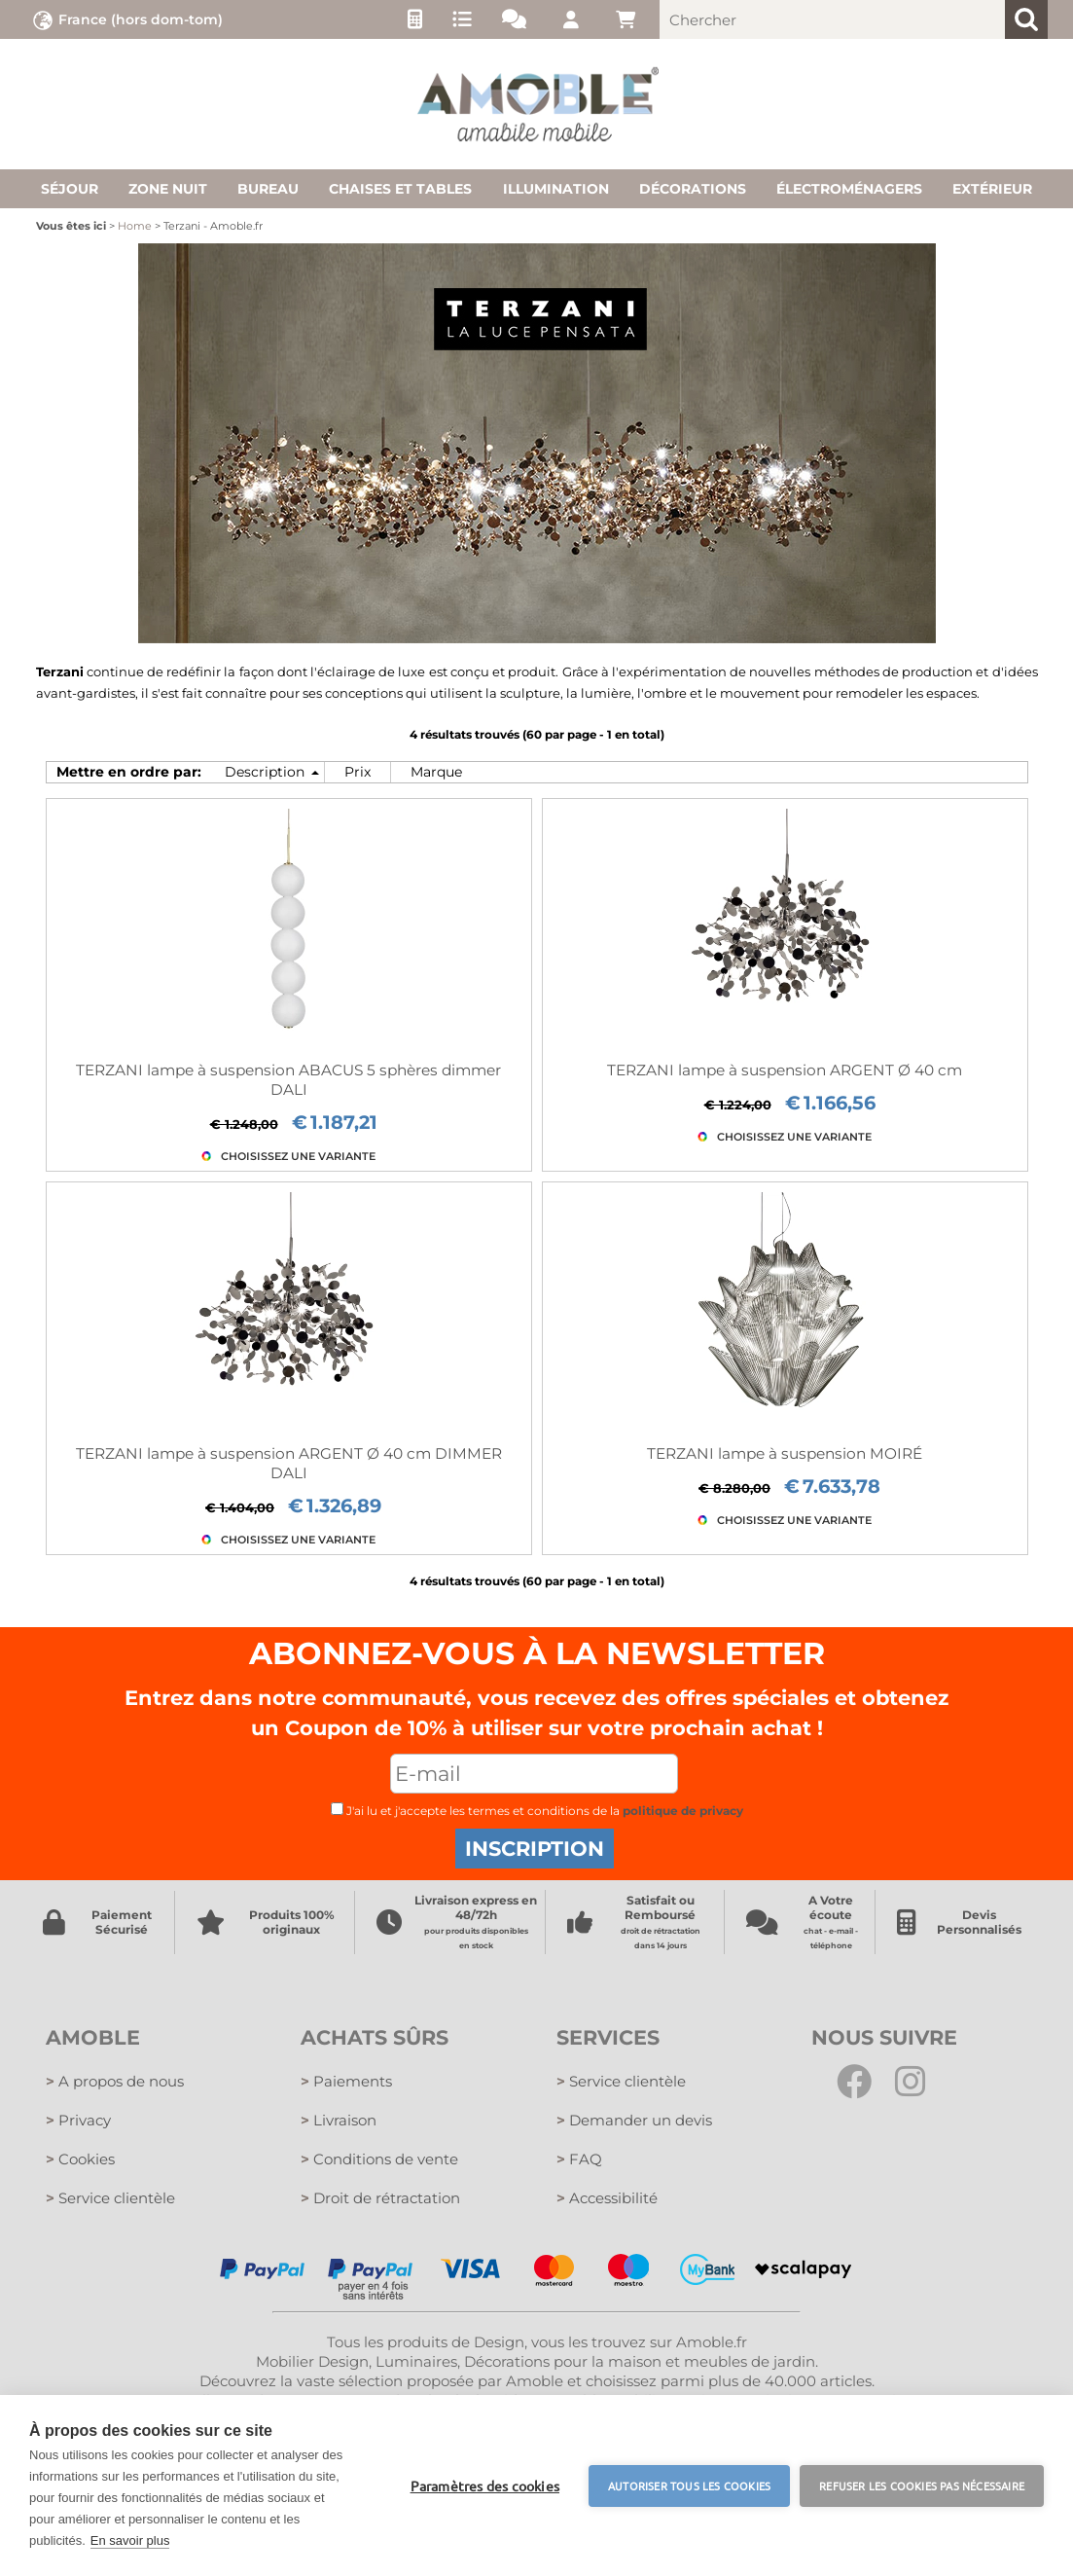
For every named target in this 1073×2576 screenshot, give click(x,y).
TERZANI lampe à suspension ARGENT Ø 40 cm (784, 1070)
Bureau (268, 189)
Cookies (80, 2159)
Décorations (692, 189)
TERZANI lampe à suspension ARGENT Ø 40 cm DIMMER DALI (289, 1463)
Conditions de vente (379, 2159)
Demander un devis (634, 2120)
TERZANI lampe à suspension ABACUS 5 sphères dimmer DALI (288, 1080)
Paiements (346, 2081)
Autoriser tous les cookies (689, 2485)
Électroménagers (849, 189)
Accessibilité (607, 2198)
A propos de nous (115, 2081)
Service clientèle (110, 2198)
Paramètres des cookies (485, 2485)
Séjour (69, 189)
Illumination (556, 189)
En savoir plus (130, 2540)
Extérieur (992, 189)
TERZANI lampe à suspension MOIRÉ (784, 1453)
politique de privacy (683, 1810)
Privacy (78, 2120)
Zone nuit (167, 189)
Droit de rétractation (380, 2198)
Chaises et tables (400, 189)
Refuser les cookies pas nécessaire (921, 2485)
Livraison (338, 2120)
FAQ (579, 2159)
